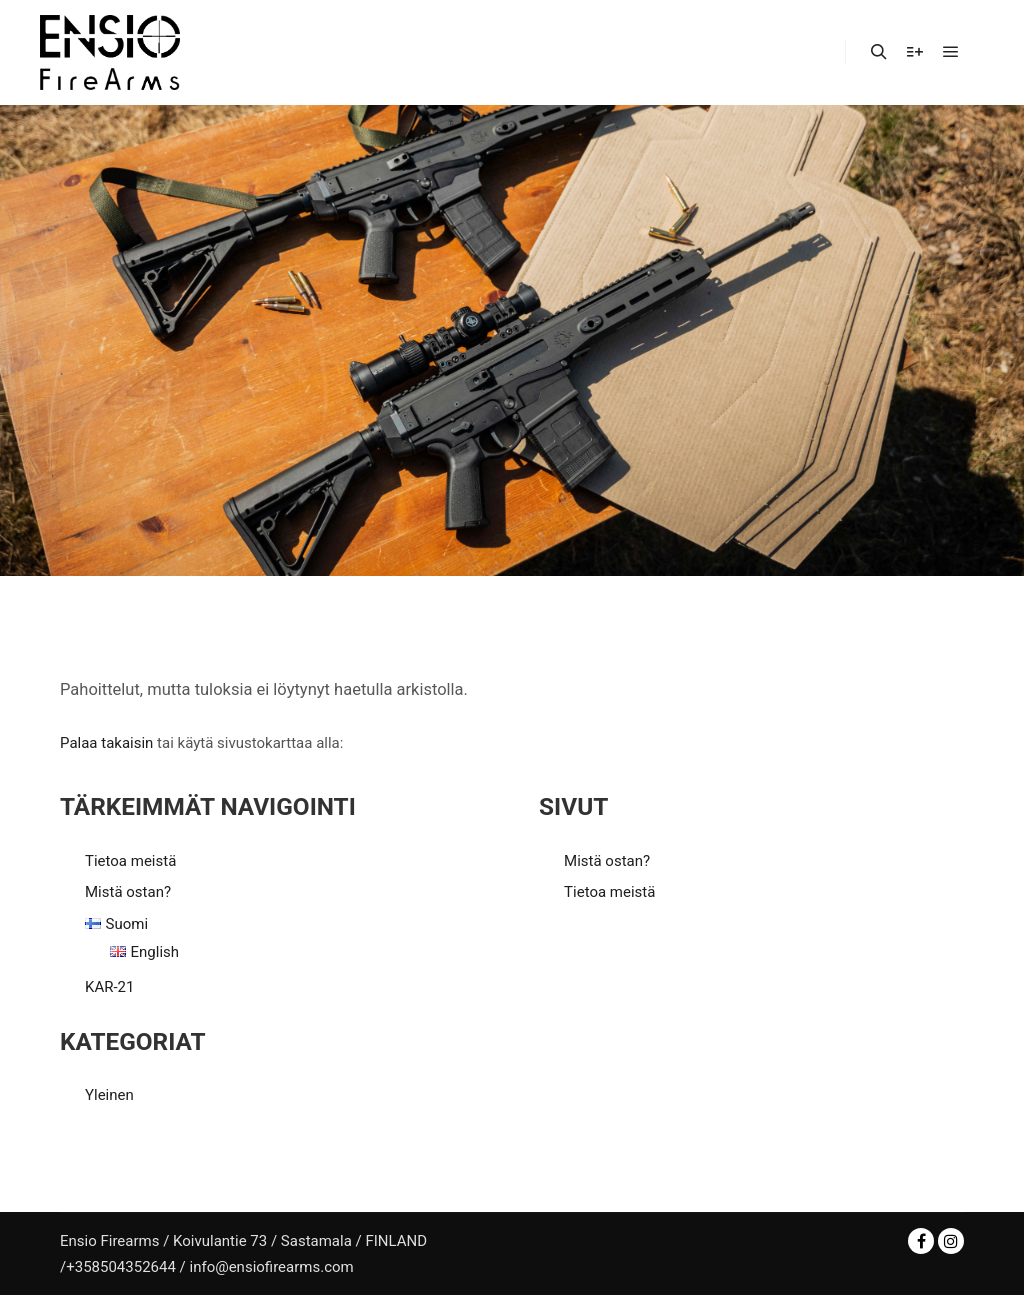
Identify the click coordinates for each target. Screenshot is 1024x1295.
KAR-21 (109, 987)
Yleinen (109, 1095)
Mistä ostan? (128, 892)
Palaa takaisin (106, 743)
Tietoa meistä (130, 861)
